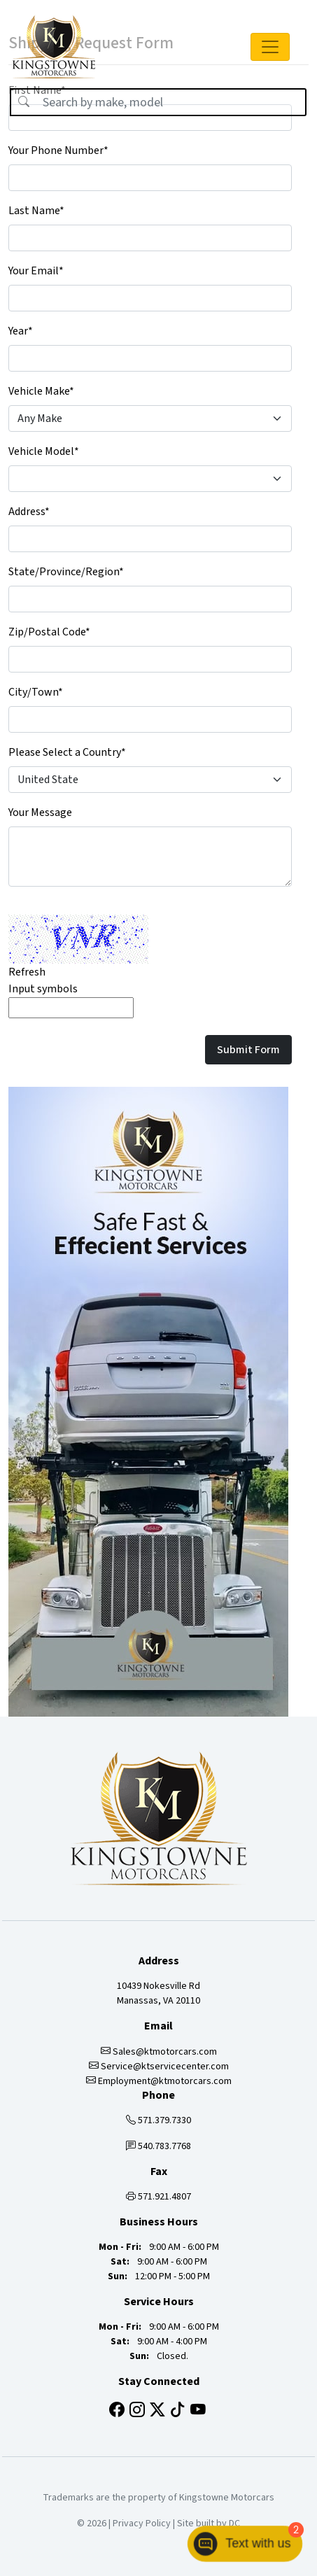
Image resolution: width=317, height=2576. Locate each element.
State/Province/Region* (66, 571)
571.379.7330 (158, 2120)
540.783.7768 (158, 2146)
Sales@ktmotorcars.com (159, 2052)
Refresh (26, 972)
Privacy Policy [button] (142, 2524)
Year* (20, 331)
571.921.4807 (158, 2197)
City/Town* (35, 692)
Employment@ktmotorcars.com (159, 2081)
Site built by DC (208, 2524)
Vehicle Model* (43, 451)
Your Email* (36, 271)
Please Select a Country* (67, 752)
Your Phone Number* (58, 150)
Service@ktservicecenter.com (159, 2067)
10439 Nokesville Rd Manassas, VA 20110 (158, 1993)
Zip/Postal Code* (49, 632)
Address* (29, 511)
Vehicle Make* (41, 391)
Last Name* (36, 210)
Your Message (40, 812)
